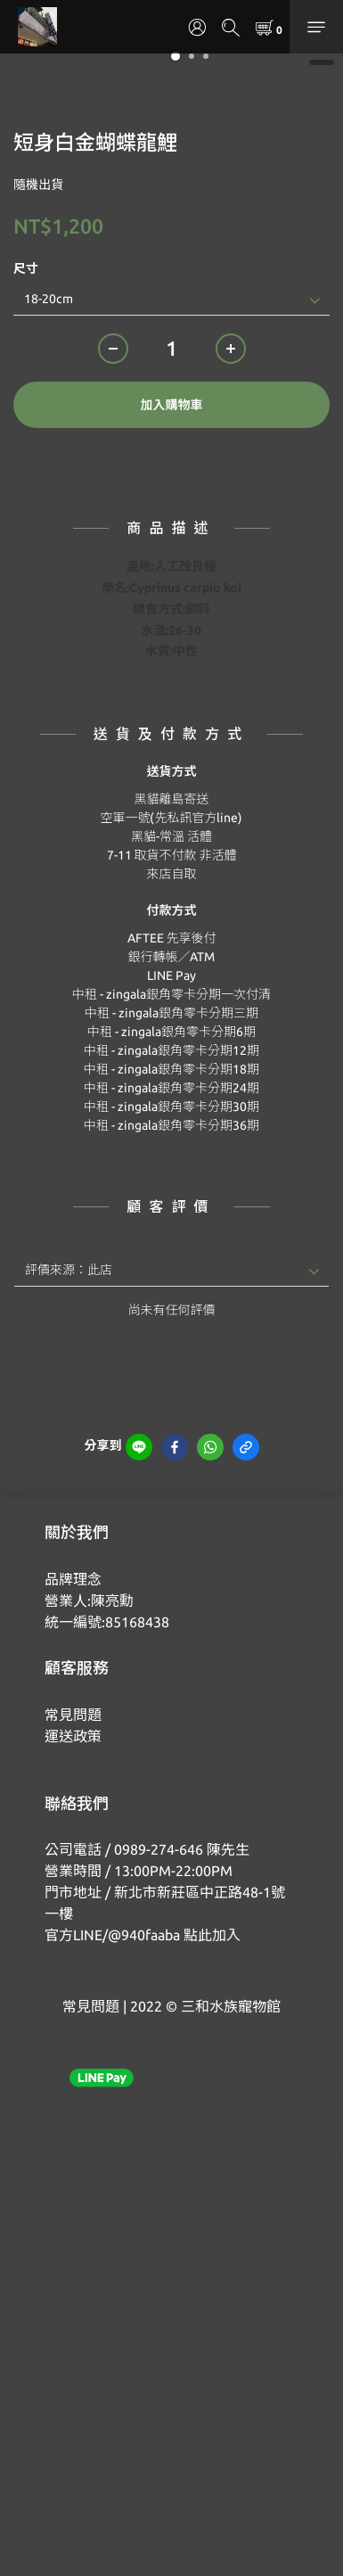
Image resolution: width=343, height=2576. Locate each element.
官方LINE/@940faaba (112, 1935)
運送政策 (73, 1736)
